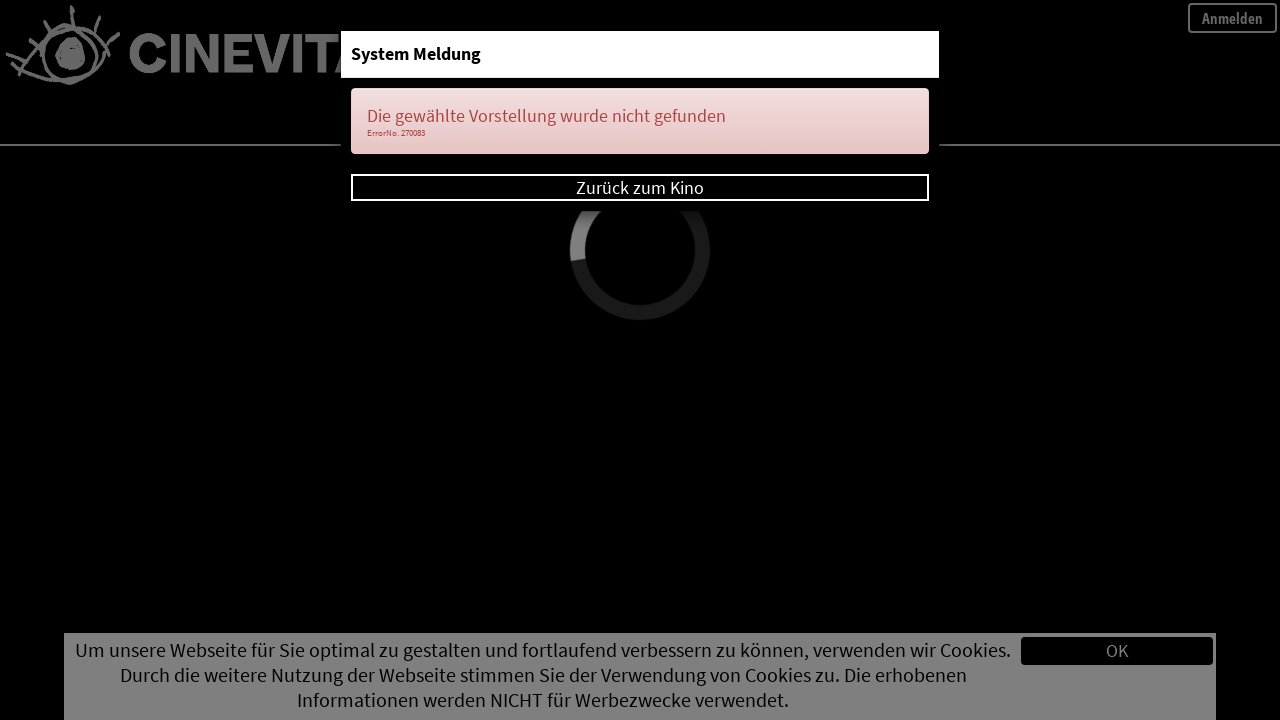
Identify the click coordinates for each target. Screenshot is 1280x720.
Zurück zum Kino (640, 187)
